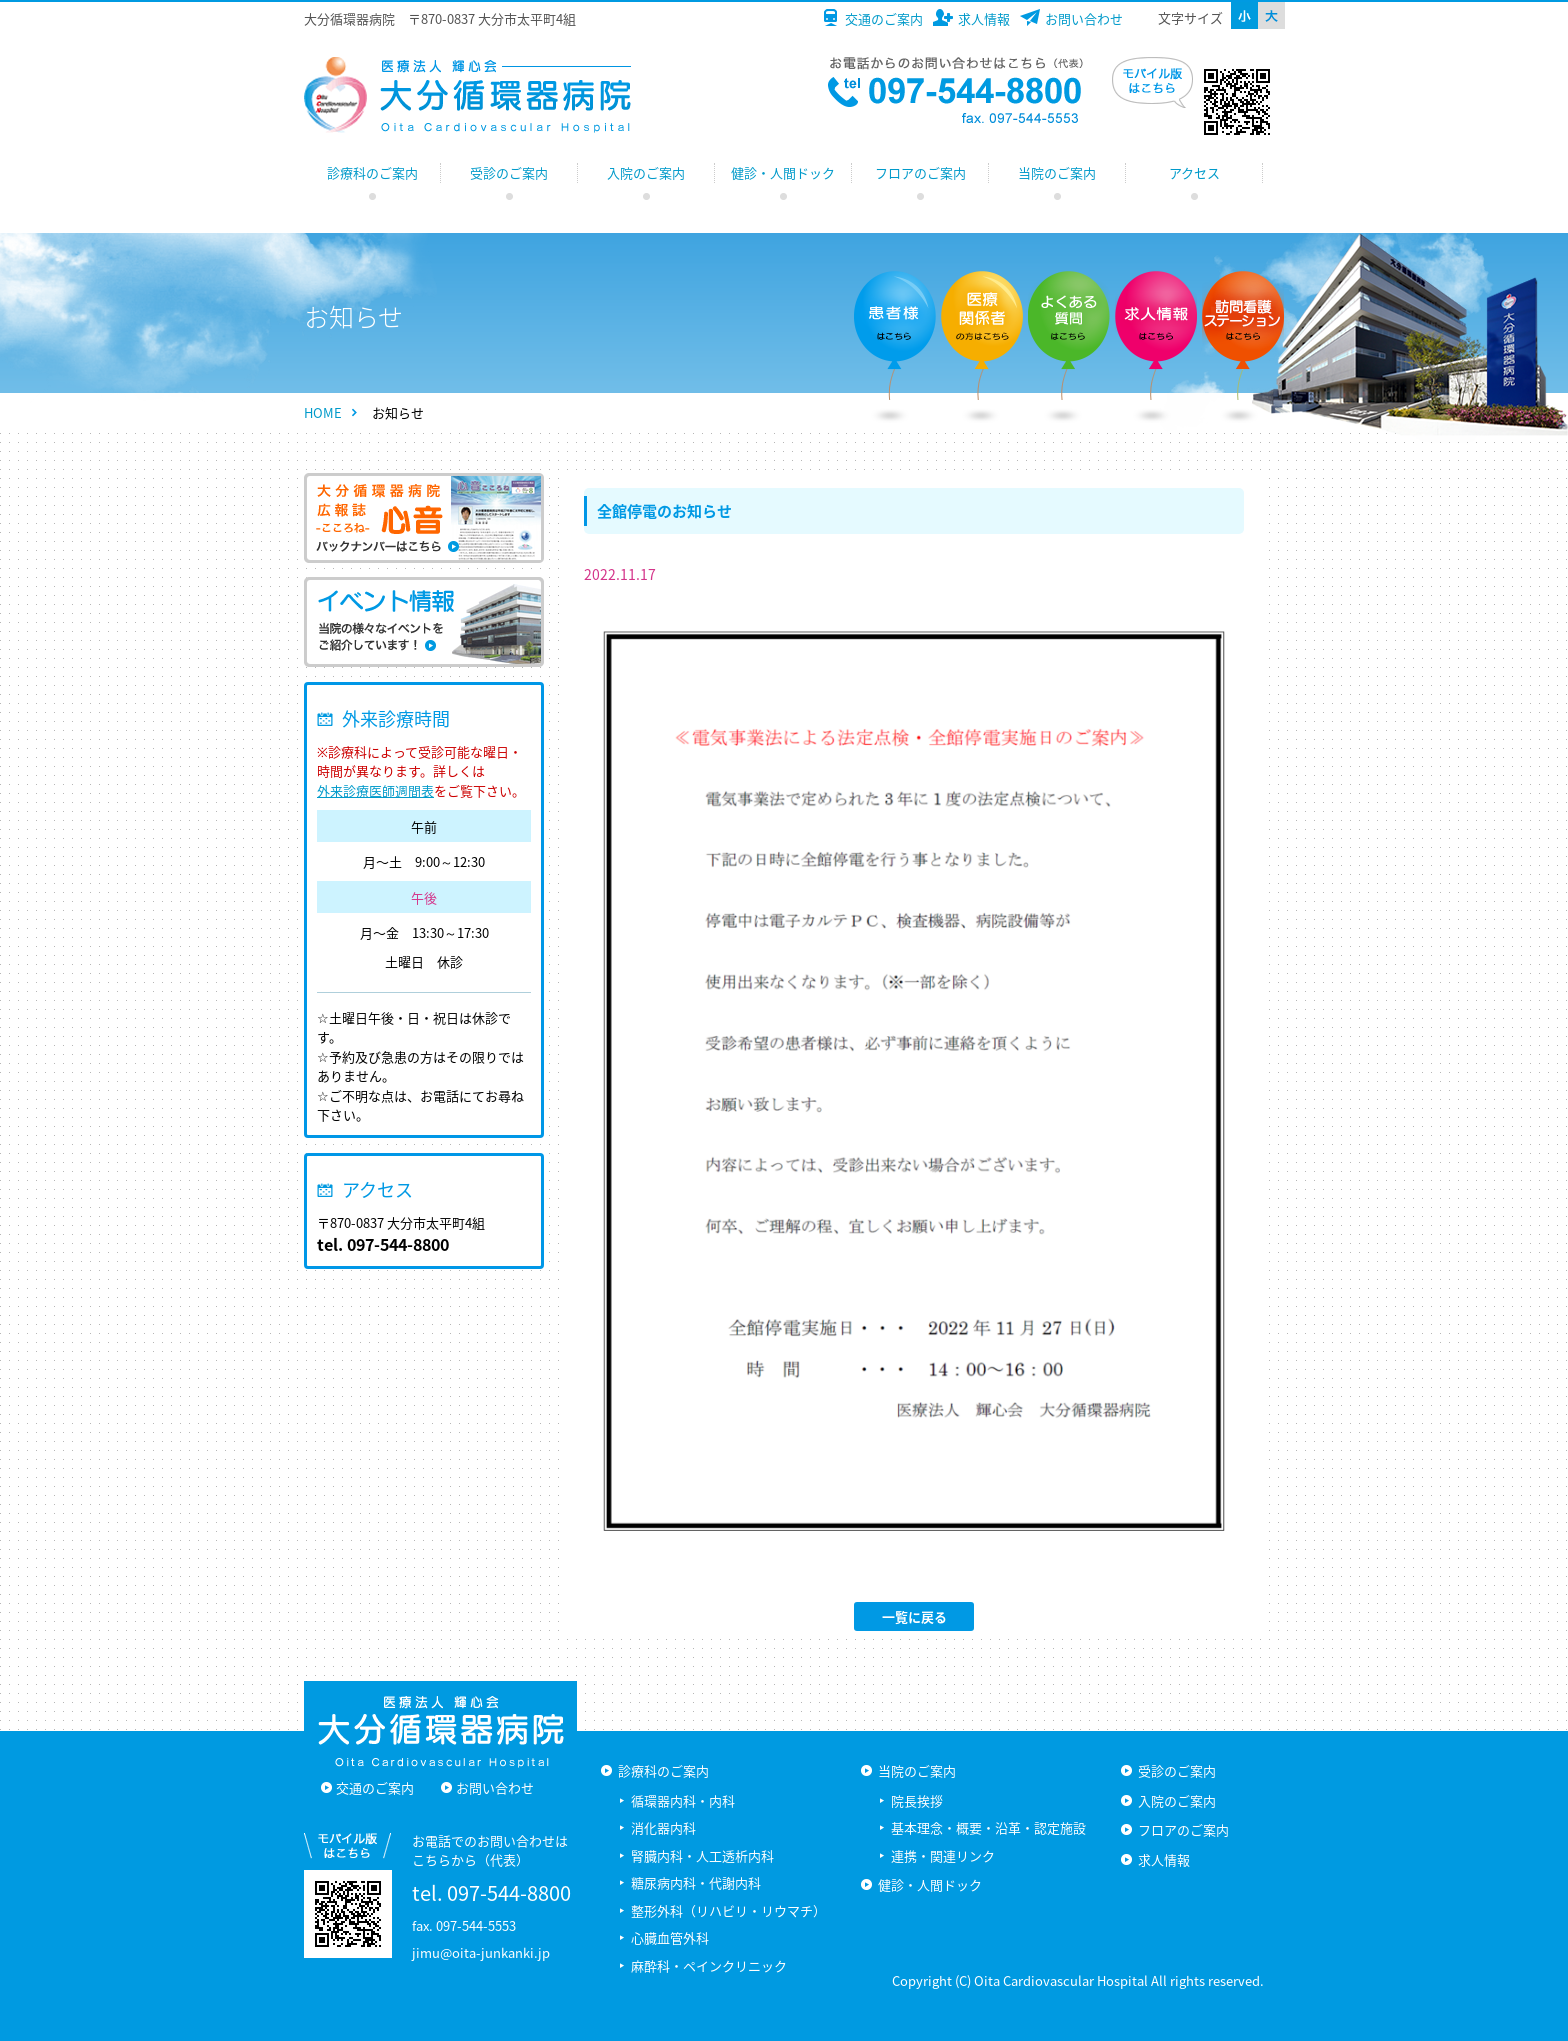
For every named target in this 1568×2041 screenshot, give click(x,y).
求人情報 (984, 18)
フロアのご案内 (920, 172)
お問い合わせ (1084, 18)
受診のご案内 (509, 172)
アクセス (1194, 172)
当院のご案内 (1057, 172)
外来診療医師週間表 (375, 790)
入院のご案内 (646, 172)
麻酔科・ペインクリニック (709, 1965)
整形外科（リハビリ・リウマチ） (728, 1910)
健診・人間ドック (783, 172)
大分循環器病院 (467, 95)
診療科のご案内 (372, 172)
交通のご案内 (884, 18)
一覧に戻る (914, 1616)
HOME (323, 412)
